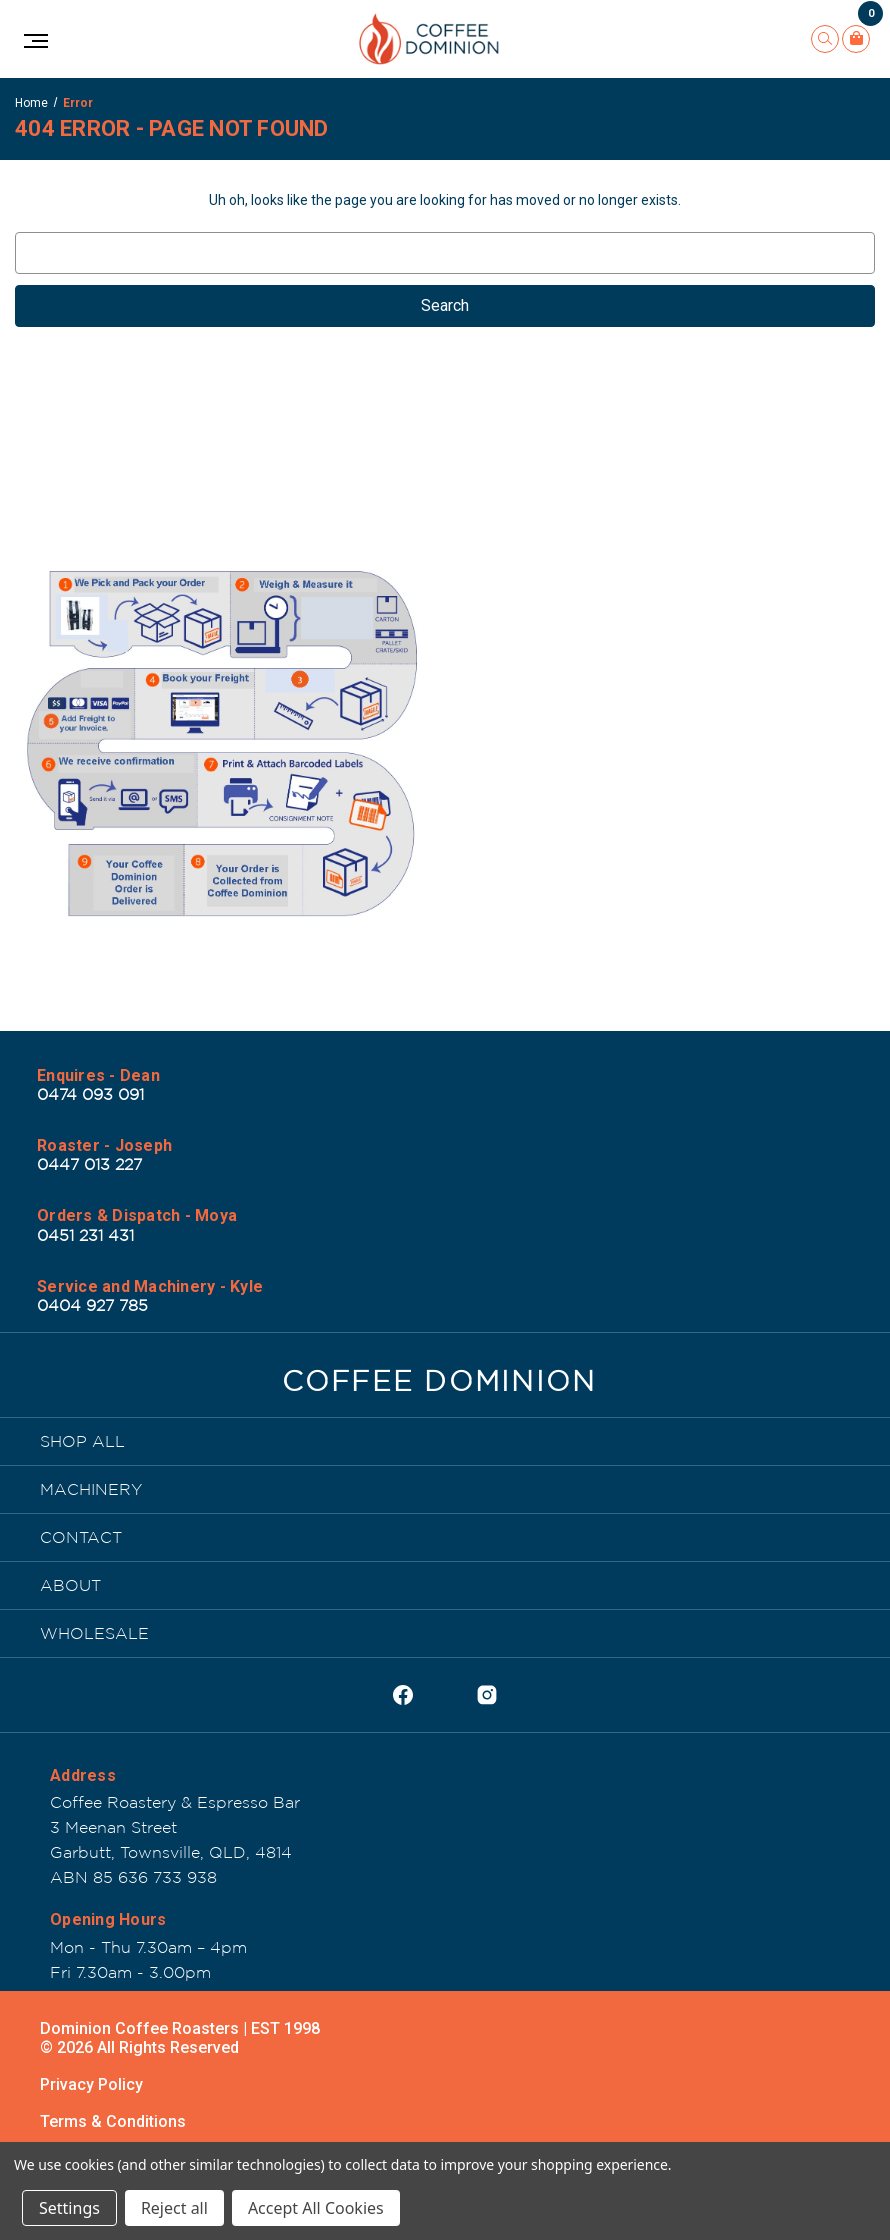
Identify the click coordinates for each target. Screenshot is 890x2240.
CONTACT (81, 1537)
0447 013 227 (89, 1164)
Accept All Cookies (316, 2208)
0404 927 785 (92, 1305)
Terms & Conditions (113, 2121)
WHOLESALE (94, 1633)
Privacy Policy (91, 2084)
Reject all (174, 2208)
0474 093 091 (90, 1094)
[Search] (825, 39)
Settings (69, 2208)
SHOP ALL (82, 1441)
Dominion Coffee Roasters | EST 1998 (180, 2028)
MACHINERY (91, 1489)
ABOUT (70, 1585)
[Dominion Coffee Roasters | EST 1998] (439, 1386)
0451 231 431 (85, 1235)
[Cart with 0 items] (856, 39)
